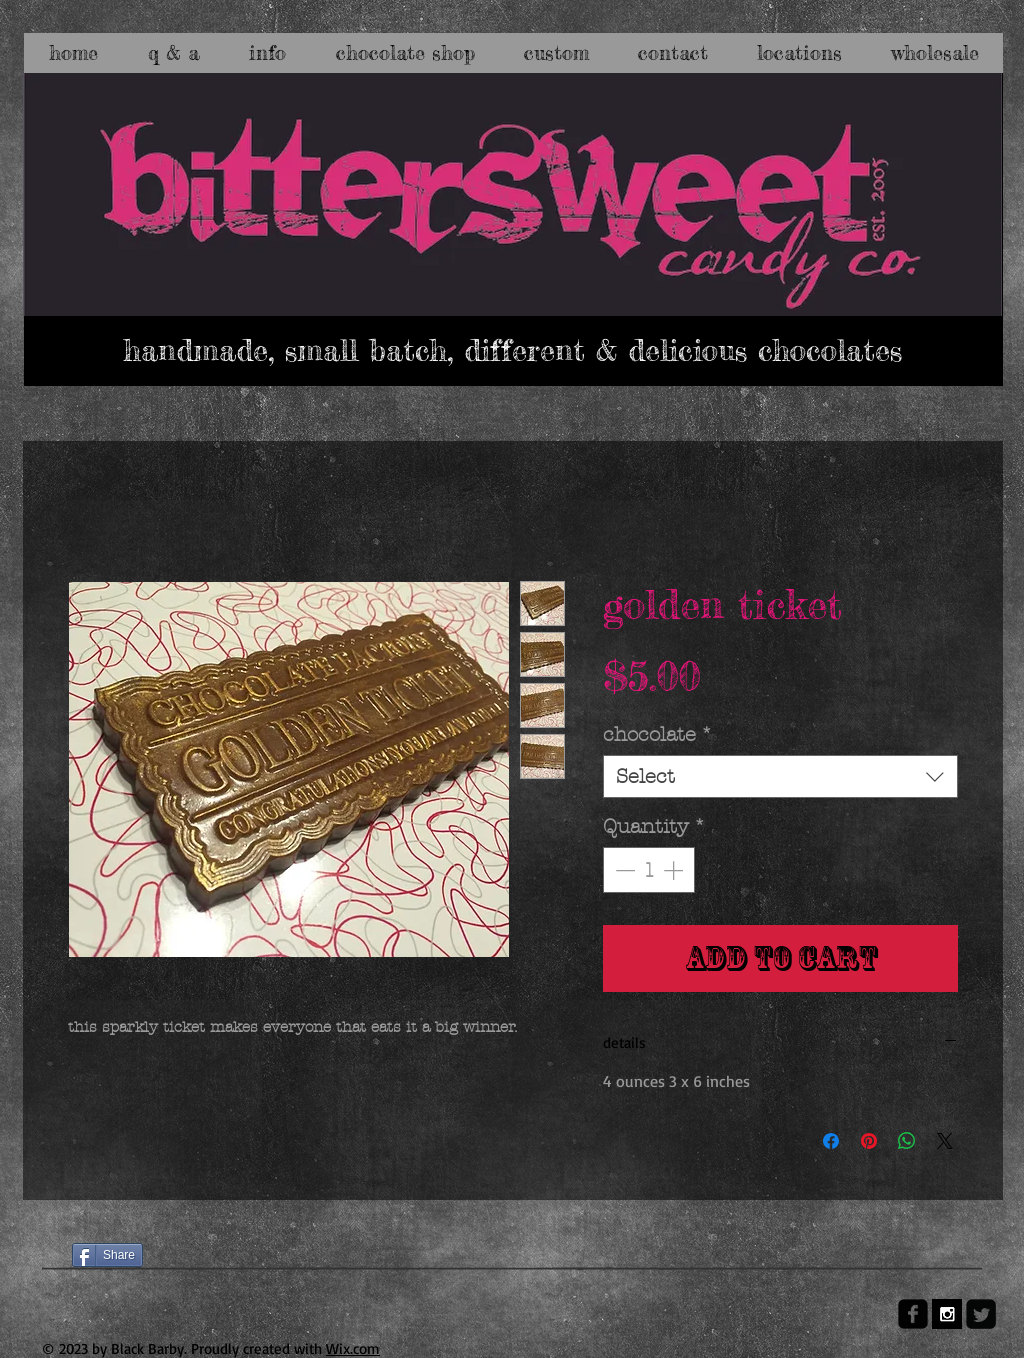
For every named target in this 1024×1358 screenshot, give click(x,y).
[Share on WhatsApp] (907, 1141)
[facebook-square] (913, 1314)
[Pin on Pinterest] (869, 1141)
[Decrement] (623, 870)
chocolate (658, 734)
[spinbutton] (649, 870)
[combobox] (780, 776)
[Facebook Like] (110, 1220)
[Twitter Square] (981, 1314)
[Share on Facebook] (831, 1141)
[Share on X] (945, 1141)
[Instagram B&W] (947, 1314)
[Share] (107, 1255)
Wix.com (353, 1348)
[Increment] (675, 870)
